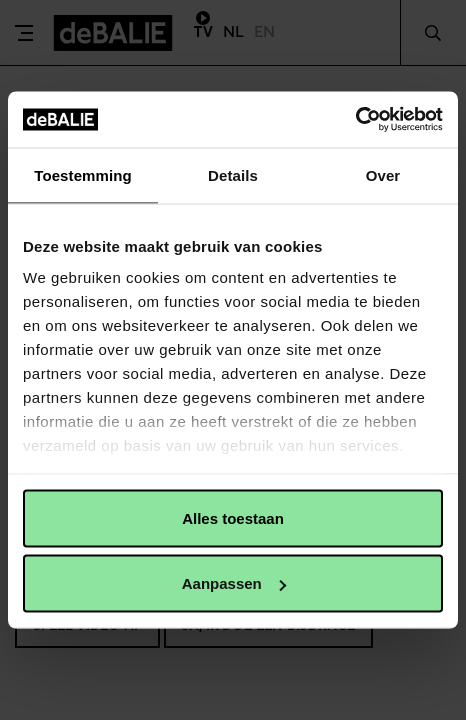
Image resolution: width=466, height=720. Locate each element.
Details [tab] (233, 174)
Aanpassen (234, 583)
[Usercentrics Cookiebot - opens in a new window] (355, 120)
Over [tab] (383, 174)
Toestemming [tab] (83, 174)
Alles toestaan (233, 517)
